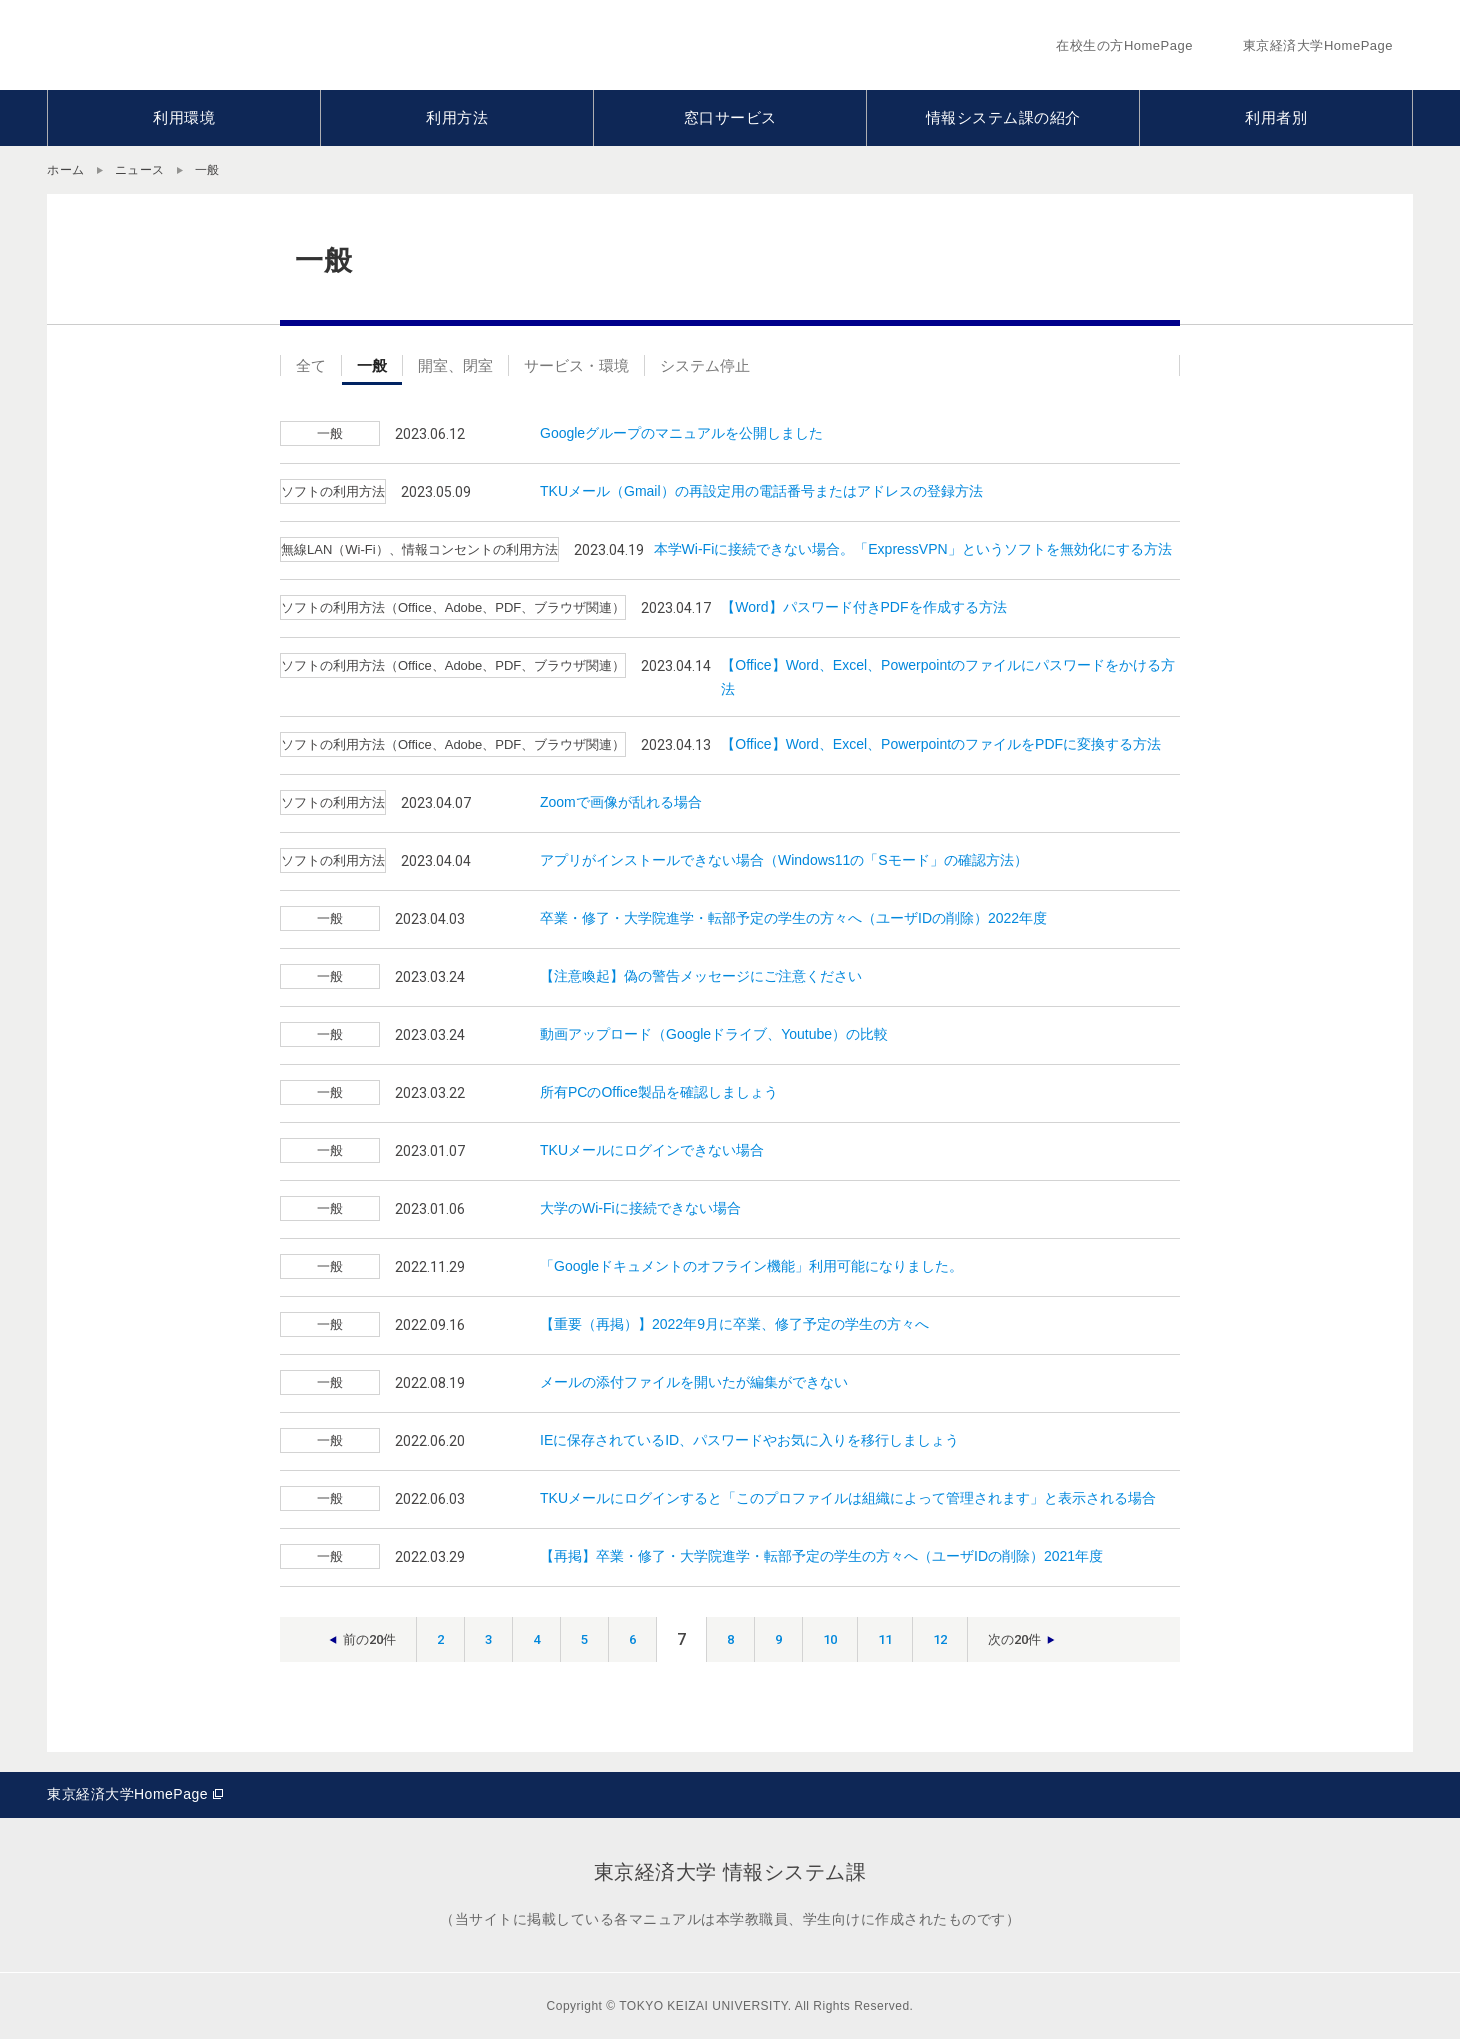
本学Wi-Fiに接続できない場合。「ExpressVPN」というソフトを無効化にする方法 (913, 549)
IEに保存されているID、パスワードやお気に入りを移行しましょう (749, 1440)
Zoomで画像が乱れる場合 (621, 802)
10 (830, 1639)
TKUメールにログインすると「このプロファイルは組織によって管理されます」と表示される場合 (848, 1498)
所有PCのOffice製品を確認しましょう (659, 1092)
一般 (372, 365)
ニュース (140, 170)
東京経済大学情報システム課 (262, 45)
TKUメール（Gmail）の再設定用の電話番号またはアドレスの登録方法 (761, 491)
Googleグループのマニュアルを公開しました (681, 433)
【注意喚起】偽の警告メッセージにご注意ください (701, 976)
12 (940, 1639)
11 (885, 1639)
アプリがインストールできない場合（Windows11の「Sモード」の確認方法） (784, 860)
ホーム (66, 170)
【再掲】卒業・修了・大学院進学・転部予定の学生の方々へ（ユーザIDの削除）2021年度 (821, 1556)
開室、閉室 (455, 365)
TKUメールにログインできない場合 (652, 1150)
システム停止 (705, 365)
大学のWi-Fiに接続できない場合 (640, 1208)
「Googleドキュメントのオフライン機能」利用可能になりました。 (751, 1266)
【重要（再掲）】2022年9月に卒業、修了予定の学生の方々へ (734, 1324)
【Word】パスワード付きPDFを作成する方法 (863, 607)
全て (311, 365)
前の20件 (369, 1639)
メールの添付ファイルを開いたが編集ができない (694, 1382)
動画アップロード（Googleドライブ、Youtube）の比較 (714, 1034)
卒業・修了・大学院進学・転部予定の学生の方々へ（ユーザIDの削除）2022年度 (793, 918)
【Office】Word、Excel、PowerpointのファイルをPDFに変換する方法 (941, 744)
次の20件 (1014, 1639)
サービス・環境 (576, 365)
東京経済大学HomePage (127, 1794)
